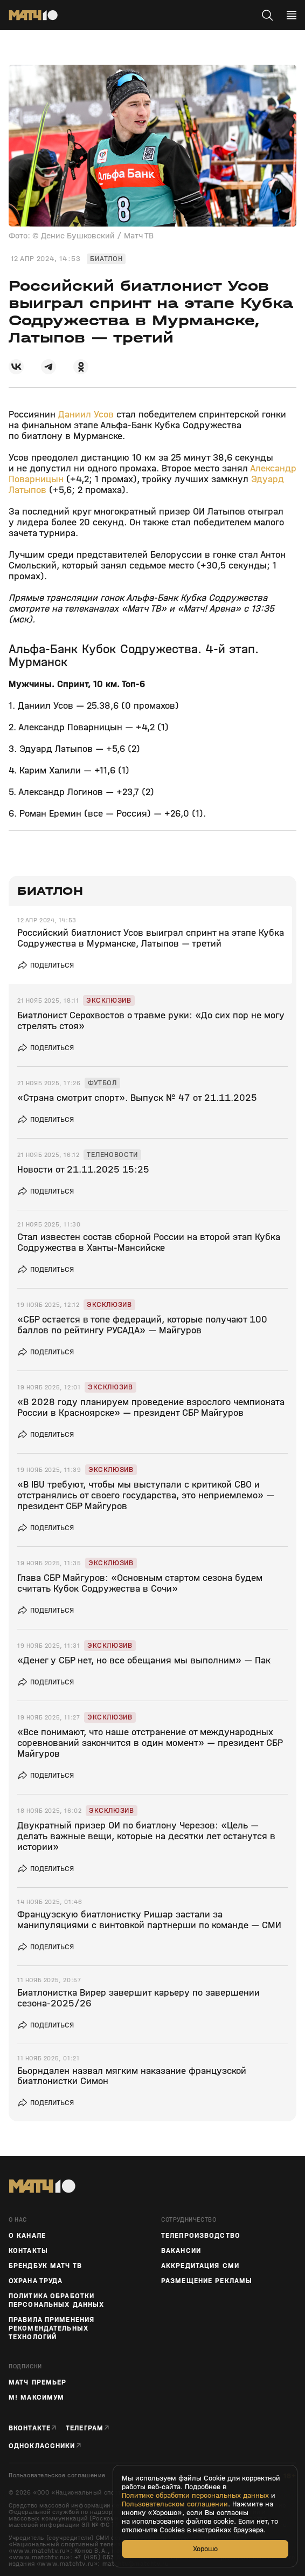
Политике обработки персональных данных (195, 2495)
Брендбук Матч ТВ (45, 2266)
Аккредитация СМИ (200, 2266)
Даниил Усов (87, 414)
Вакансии (181, 2250)
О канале (27, 2235)
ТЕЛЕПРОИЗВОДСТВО (200, 2235)
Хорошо (205, 2548)
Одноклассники (42, 2445)
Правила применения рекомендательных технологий (51, 2328)
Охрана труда (36, 2281)
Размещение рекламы (206, 2281)
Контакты (28, 2250)
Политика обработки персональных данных (56, 2300)
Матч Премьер (37, 2382)
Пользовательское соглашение (57, 2475)
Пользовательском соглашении (175, 2504)
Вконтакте (30, 2428)
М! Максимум (36, 2397)
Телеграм (84, 2428)
